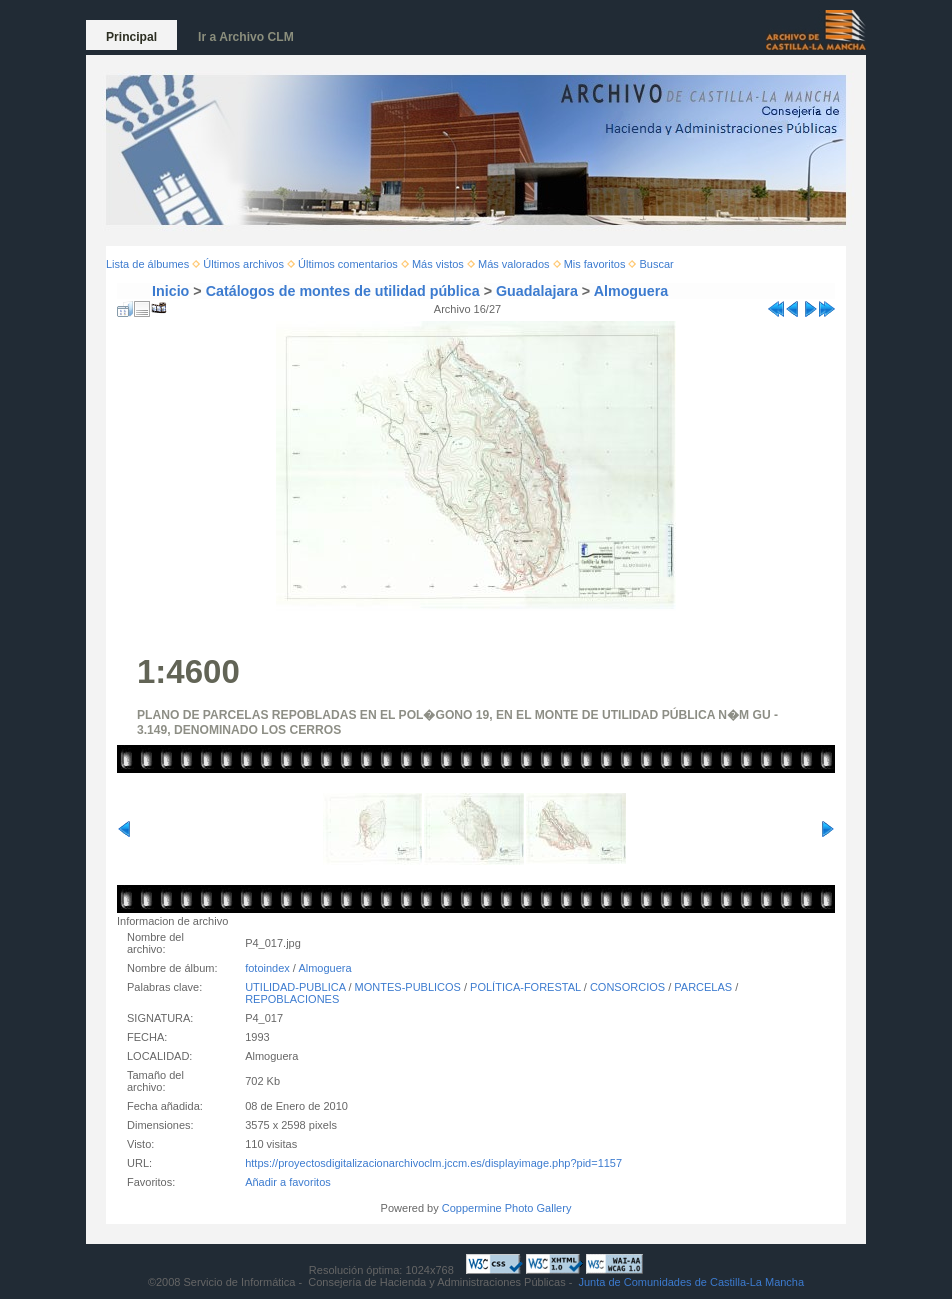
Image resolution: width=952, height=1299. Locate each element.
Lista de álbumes (147, 264)
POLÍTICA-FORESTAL (525, 987)
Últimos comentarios (348, 264)
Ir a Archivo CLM (246, 37)
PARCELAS (703, 987)
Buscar (657, 264)
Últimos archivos (243, 264)
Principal (131, 37)
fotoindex (267, 968)
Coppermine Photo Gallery (507, 1208)
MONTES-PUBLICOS (408, 987)
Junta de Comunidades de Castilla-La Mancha (691, 1282)
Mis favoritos (595, 264)
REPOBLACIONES (292, 999)
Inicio (170, 291)
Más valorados (514, 264)
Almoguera (631, 291)
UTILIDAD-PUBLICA (295, 987)
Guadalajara (537, 291)
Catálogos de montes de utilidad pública (343, 291)
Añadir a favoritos (288, 1182)
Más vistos (438, 264)
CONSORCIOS (627, 987)
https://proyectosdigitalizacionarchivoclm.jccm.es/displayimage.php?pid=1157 (433, 1163)
